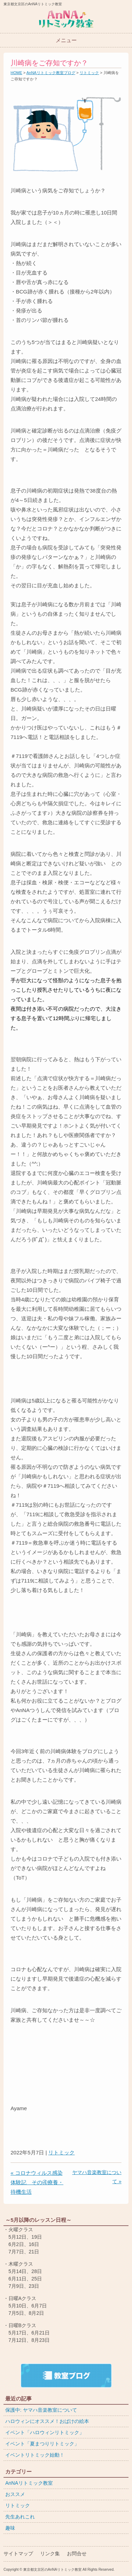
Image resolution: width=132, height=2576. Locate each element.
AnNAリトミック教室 (29, 2483)
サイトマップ (18, 2553)
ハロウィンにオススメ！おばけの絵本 (47, 2421)
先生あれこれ (20, 2516)
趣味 (10, 2528)
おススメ (15, 2494)
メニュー (66, 40)
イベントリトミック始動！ (34, 2455)
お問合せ (77, 2553)
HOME (16, 73)
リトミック (89, 73)
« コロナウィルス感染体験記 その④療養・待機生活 (37, 2182)
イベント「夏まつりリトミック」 (42, 2443)
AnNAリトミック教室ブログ (50, 73)
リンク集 (50, 2553)
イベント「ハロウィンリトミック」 (44, 2432)
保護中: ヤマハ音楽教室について (41, 2410)
